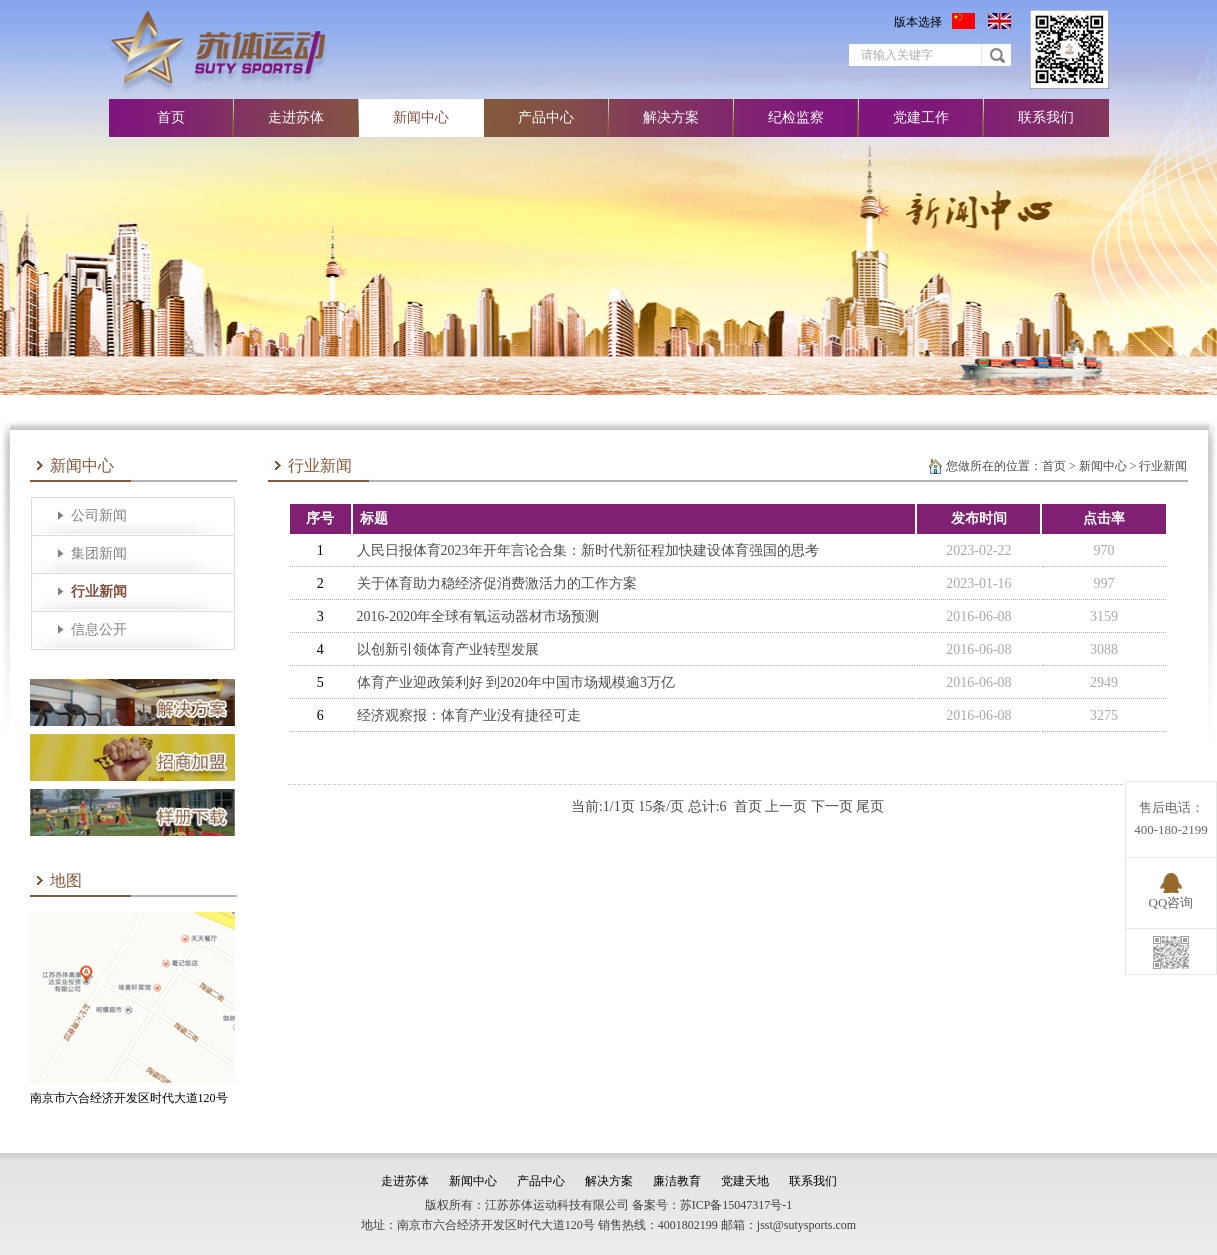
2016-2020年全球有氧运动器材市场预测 (478, 616)
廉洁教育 (677, 1181)
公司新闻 (99, 515)
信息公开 (99, 629)
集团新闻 (99, 553)
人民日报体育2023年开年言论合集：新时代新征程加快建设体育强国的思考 (588, 550)
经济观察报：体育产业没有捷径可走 (469, 715)
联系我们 (1046, 117)
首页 (171, 117)
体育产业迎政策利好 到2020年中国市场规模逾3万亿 (516, 682)
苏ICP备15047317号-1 (736, 1205)
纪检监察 (796, 117)
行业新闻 (99, 591)
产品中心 (546, 117)
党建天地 (745, 1181)
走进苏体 (296, 117)
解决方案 (671, 117)
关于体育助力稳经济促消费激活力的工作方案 (497, 583)
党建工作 (921, 117)
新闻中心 (421, 117)
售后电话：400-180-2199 (1171, 818)
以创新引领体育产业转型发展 (448, 649)
